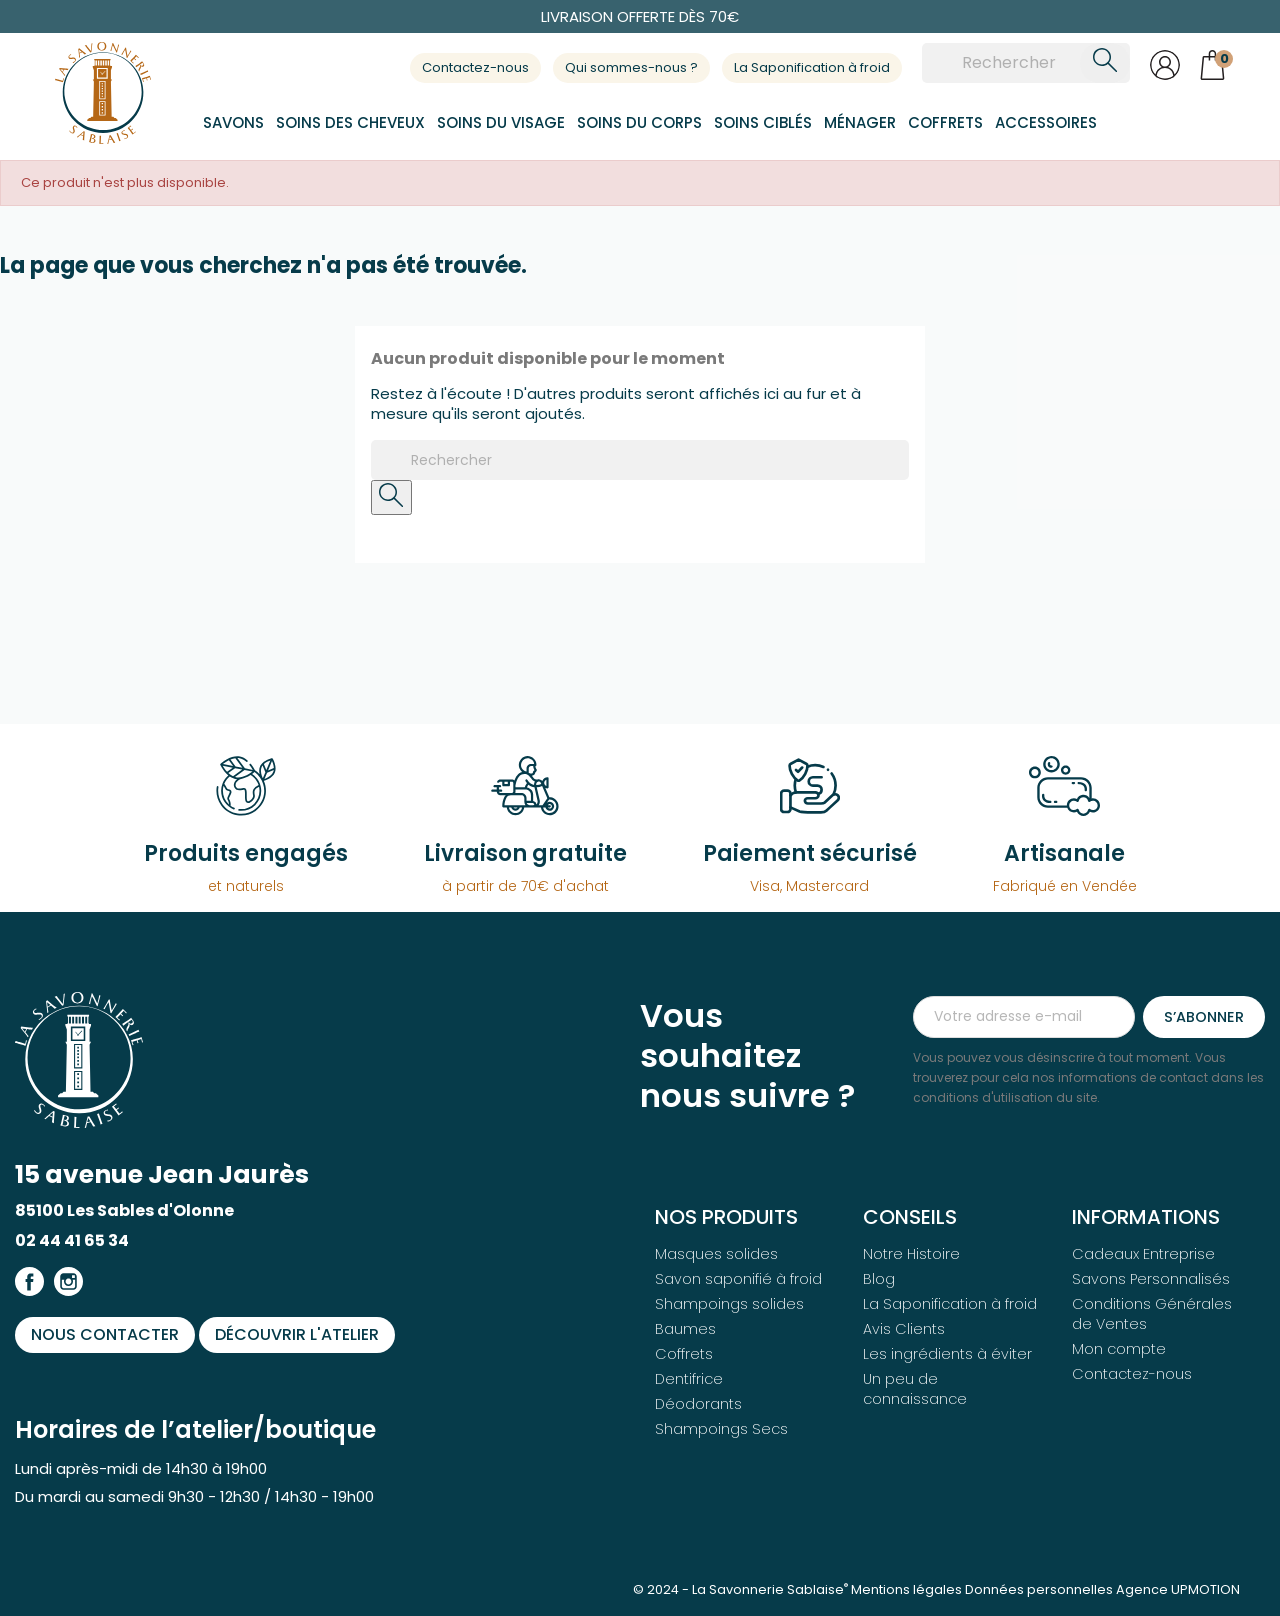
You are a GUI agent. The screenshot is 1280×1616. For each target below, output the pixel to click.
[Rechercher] (1026, 63)
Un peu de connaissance (915, 1389)
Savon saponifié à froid (738, 1279)
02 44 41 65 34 (72, 1240)
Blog (879, 1279)
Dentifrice (689, 1379)
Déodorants (698, 1404)
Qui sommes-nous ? (631, 67)
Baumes (685, 1329)
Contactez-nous (475, 67)
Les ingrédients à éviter (947, 1354)
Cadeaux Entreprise (1143, 1254)
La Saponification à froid (812, 67)
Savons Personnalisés (1151, 1279)
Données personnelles (1039, 1589)
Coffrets (684, 1354)
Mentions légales (906, 1589)
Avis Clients (904, 1329)
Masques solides (716, 1254)
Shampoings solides (729, 1304)
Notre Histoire (911, 1254)
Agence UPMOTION (1178, 1589)
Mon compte (1119, 1349)
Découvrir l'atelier (297, 1334)
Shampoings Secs (721, 1429)
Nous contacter (105, 1334)
